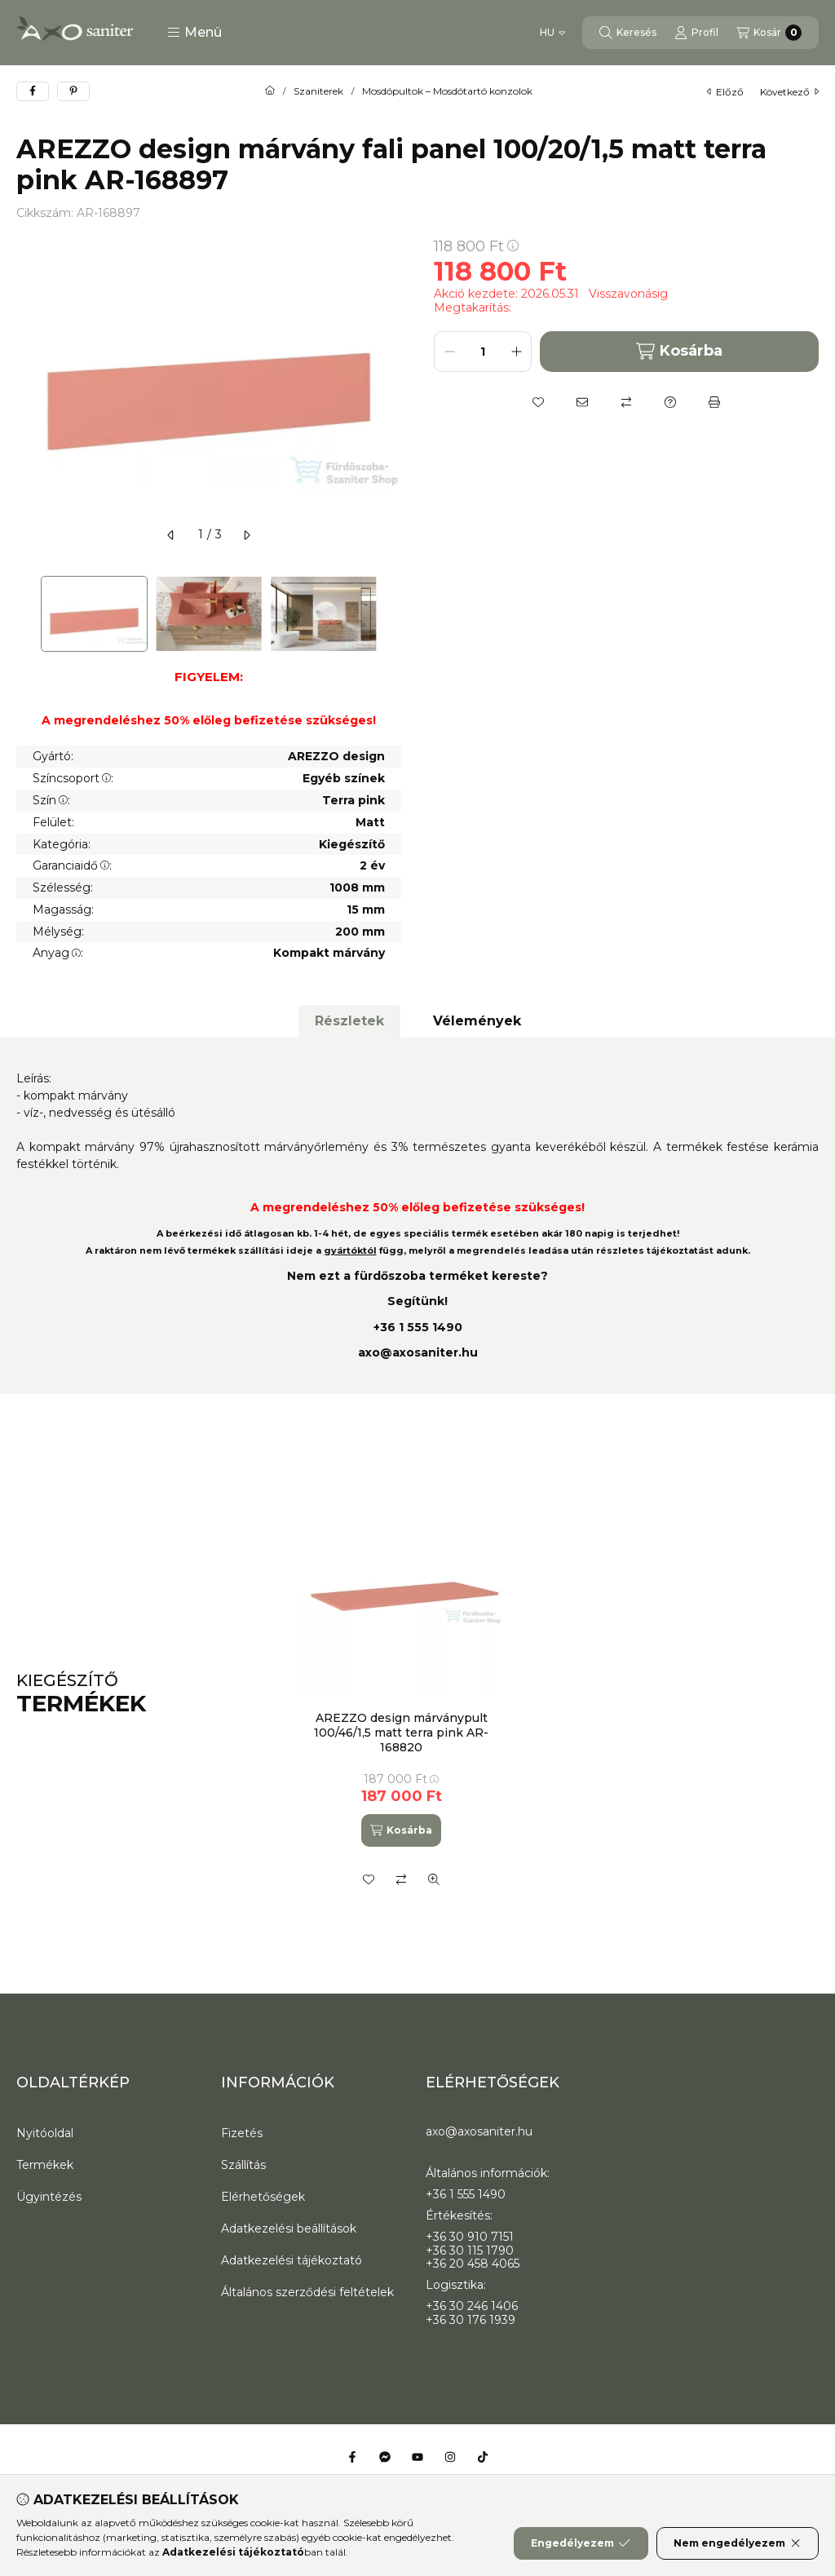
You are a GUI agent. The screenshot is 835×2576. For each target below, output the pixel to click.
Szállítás (243, 2165)
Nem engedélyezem (738, 2543)
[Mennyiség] (482, 351)
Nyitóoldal (44, 2133)
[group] (551, 1694)
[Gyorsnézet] (434, 1879)
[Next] (393, 614)
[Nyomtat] (714, 402)
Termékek (44, 2165)
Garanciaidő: (72, 865)
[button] (194, 32)
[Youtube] (417, 2457)
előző (725, 92)
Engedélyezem (580, 2543)
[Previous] (24, 614)
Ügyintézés (49, 2196)
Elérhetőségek (263, 2196)
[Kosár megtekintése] (769, 32)
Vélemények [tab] (477, 1021)
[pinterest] (73, 91)
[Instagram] (450, 2457)
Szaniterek (318, 91)
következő (789, 92)
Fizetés (242, 2133)
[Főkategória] (270, 91)
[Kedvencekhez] (538, 402)
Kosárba (679, 351)
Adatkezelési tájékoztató (291, 2260)
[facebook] (32, 91)
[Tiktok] (482, 2457)
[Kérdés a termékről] (670, 402)
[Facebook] (352, 2457)
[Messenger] (385, 2457)
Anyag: (58, 952)
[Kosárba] (401, 1830)
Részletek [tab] (349, 1021)
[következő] (246, 535)
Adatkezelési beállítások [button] (288, 2228)
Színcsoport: (73, 778)
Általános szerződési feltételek (307, 2292)
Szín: (51, 800)
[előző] (171, 535)
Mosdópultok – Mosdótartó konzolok (447, 91)
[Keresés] (628, 32)
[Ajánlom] (582, 402)
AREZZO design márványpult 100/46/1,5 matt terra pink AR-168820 (401, 1733)
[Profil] (696, 32)
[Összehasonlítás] (626, 402)
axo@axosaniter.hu (418, 1352)
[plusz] (516, 351)
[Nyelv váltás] (552, 32)
